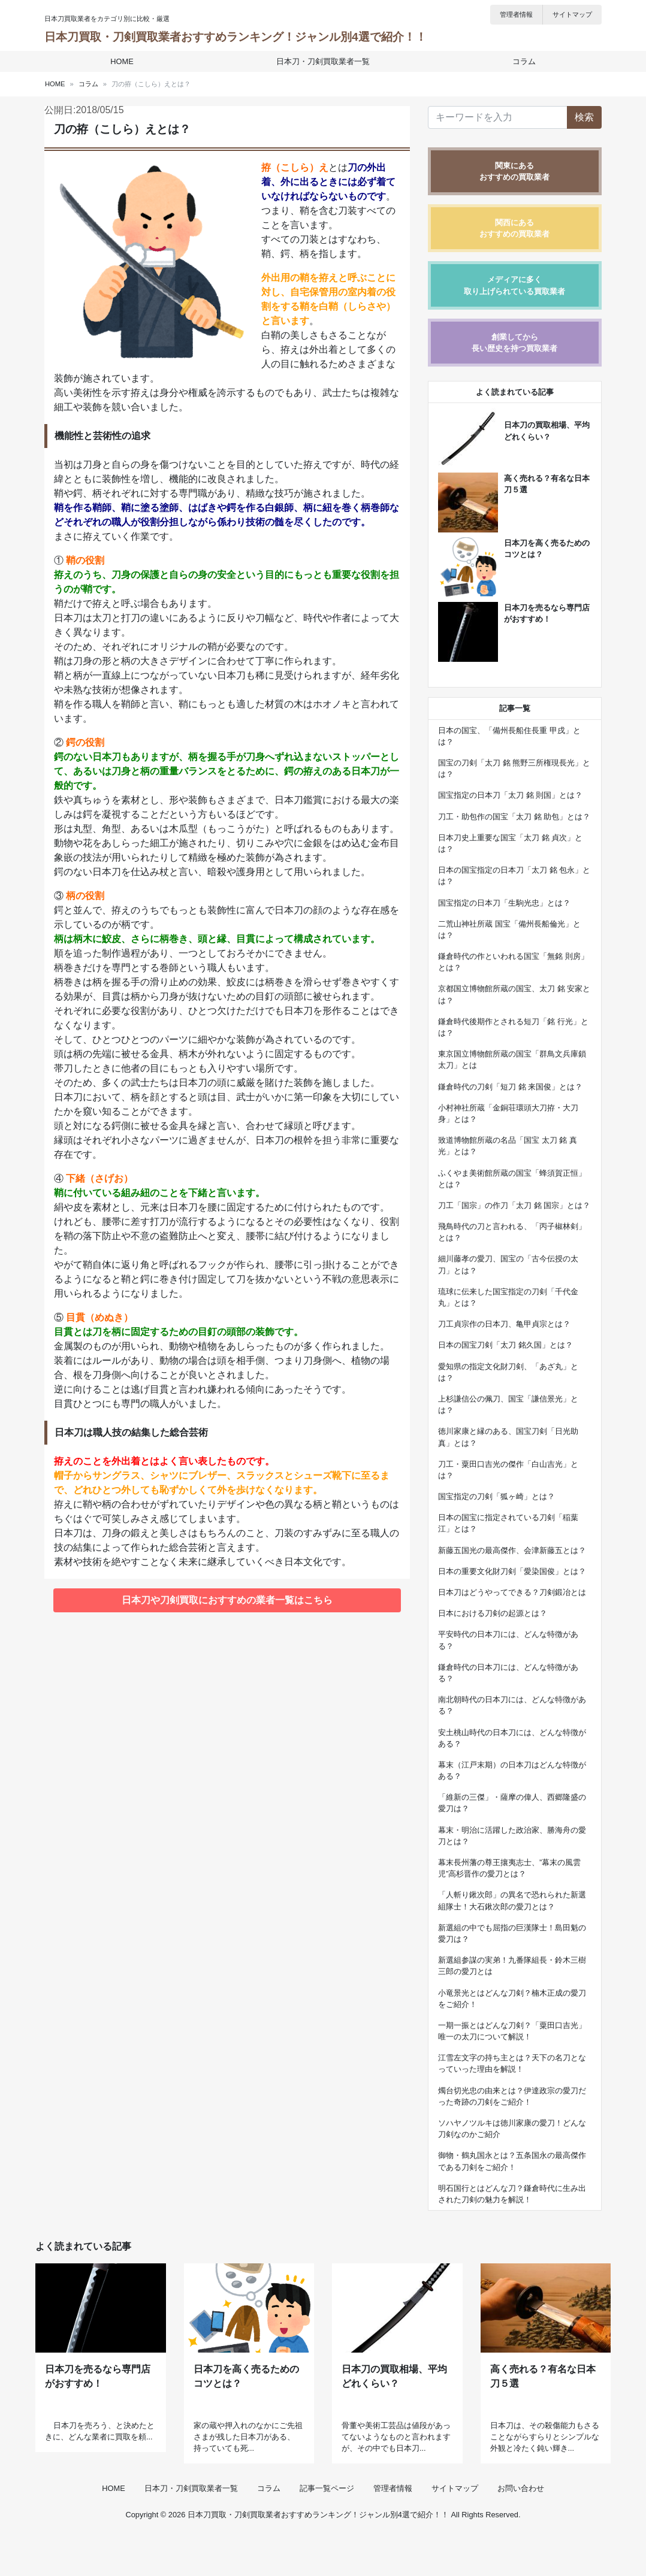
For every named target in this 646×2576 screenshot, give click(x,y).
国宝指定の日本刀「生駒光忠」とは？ (504, 902)
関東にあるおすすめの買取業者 (514, 171)
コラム (520, 61)
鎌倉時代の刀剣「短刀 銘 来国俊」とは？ (510, 1086)
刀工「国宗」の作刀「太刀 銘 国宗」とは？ (514, 1205)
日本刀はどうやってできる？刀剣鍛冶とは (512, 1592)
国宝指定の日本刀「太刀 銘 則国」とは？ (510, 795)
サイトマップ (572, 14)
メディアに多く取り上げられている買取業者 (514, 285)
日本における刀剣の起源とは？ (492, 1613)
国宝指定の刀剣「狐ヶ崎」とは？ (496, 1496)
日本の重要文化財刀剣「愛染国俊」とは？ (512, 1571)
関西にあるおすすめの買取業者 (514, 228)
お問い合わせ (520, 2529)
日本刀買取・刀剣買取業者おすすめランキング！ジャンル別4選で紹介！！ (235, 37)
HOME (125, 61)
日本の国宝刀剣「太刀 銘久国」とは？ (505, 1344)
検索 (584, 117)
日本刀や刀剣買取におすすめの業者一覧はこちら (227, 1600)
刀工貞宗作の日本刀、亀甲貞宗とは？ (504, 1323)
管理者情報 (516, 14)
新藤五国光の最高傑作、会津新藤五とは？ (512, 1550)
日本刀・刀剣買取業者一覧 (323, 61)
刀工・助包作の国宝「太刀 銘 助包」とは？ (514, 816)
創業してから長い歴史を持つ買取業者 (514, 342)
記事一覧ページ (327, 2529)
